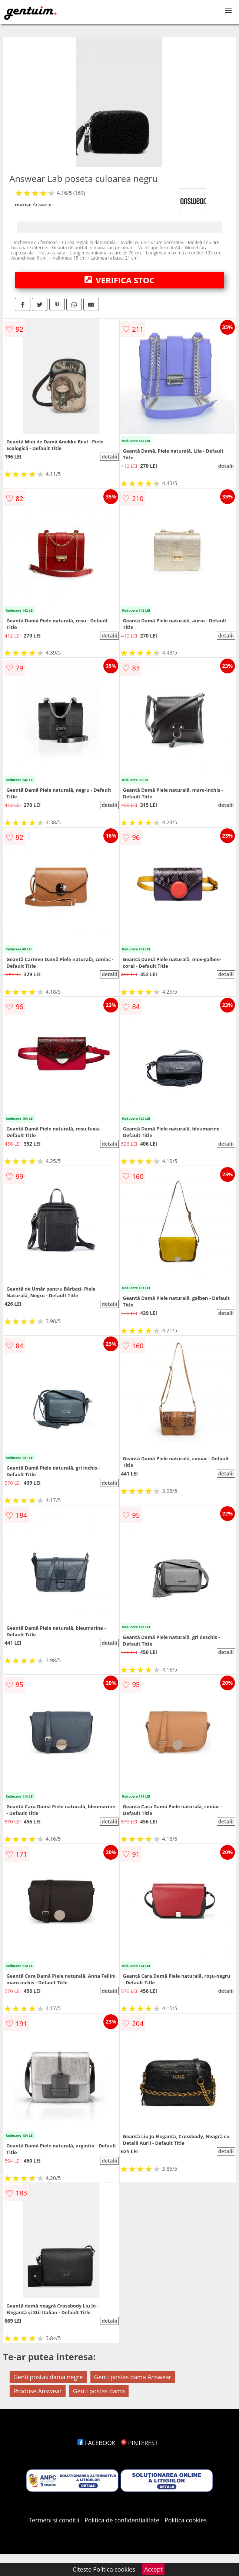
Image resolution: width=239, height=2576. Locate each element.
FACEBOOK (96, 2443)
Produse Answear (37, 2391)
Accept (153, 2569)
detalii (109, 456)
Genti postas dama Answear (133, 2377)
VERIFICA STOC (119, 279)
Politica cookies (186, 2520)
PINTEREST (139, 2443)
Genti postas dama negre (48, 2377)
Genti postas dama (99, 2391)
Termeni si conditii (54, 2520)
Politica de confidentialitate (121, 2520)
